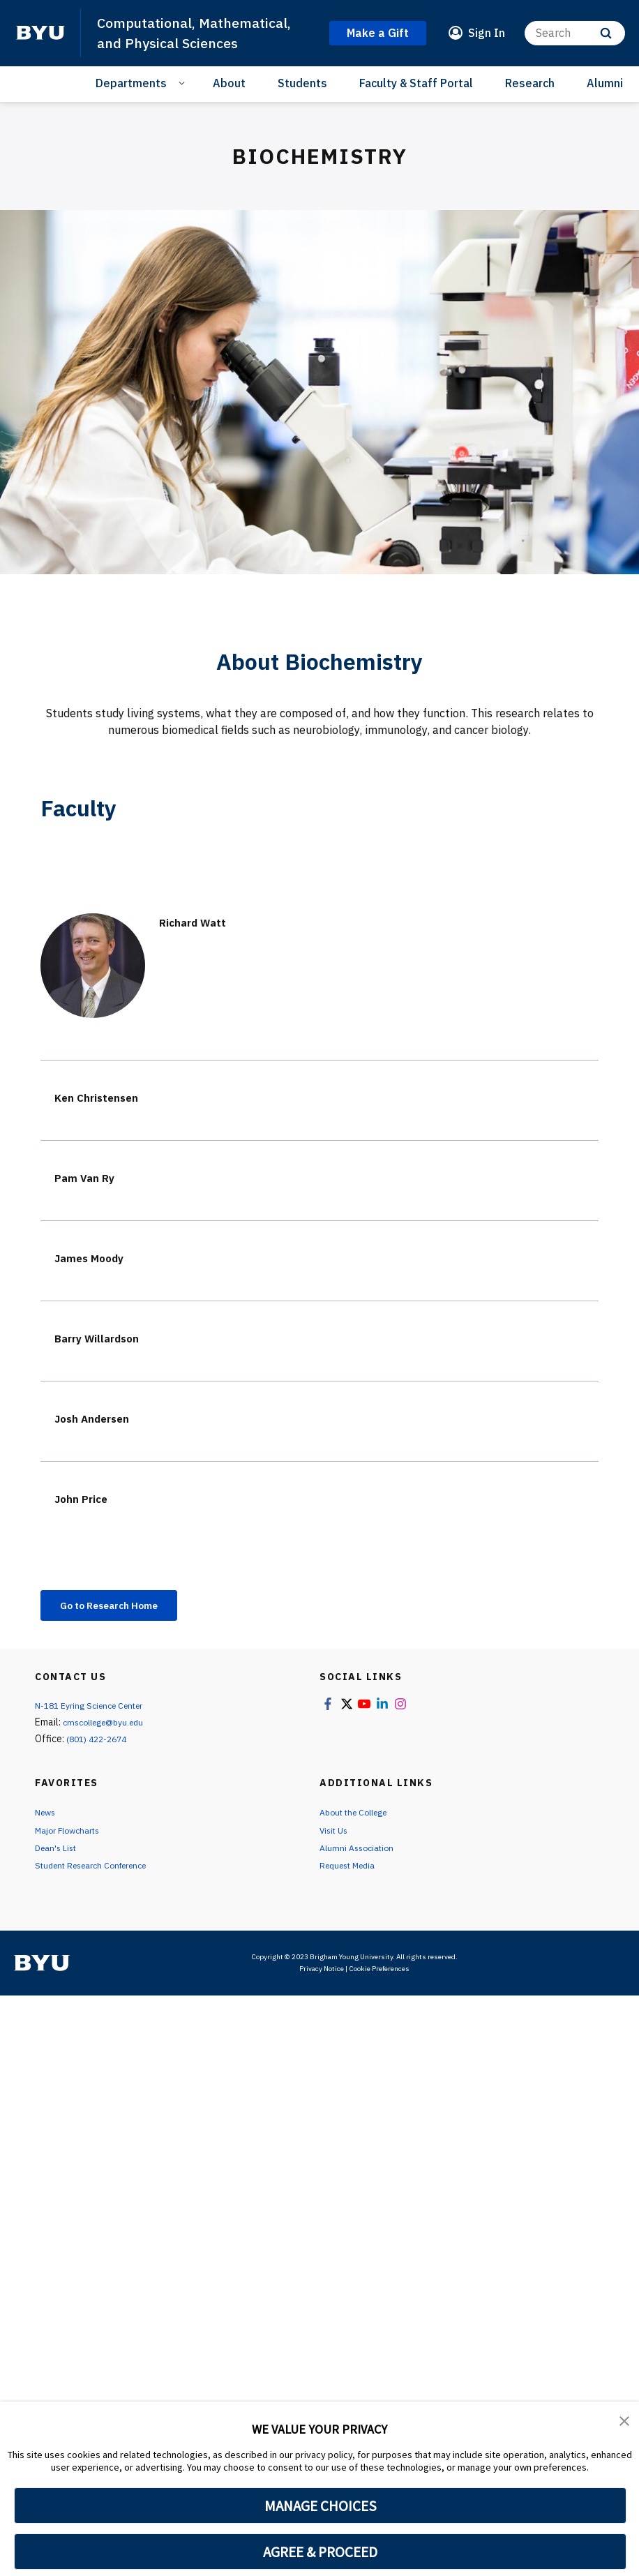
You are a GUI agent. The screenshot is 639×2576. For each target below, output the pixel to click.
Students (302, 83)
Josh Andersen (103, 1417)
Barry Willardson (110, 1337)
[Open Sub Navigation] (184, 82)
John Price (89, 1497)
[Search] (575, 33)
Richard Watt (202, 921)
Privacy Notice (321, 1979)
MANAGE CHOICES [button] (320, 2505)
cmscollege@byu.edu (109, 1725)
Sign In (486, 33)
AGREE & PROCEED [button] (320, 2551)
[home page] (40, 33)
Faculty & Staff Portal (416, 83)
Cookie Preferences (379, 1979)
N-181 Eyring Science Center (97, 1708)
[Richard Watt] (92, 965)
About (229, 83)
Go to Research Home (122, 1607)
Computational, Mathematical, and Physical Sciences (201, 32)
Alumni (605, 83)
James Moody (100, 1257)
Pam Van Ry (93, 1176)
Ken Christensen (108, 1096)
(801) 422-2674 (100, 1742)
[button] (625, 2422)
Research (530, 83)
